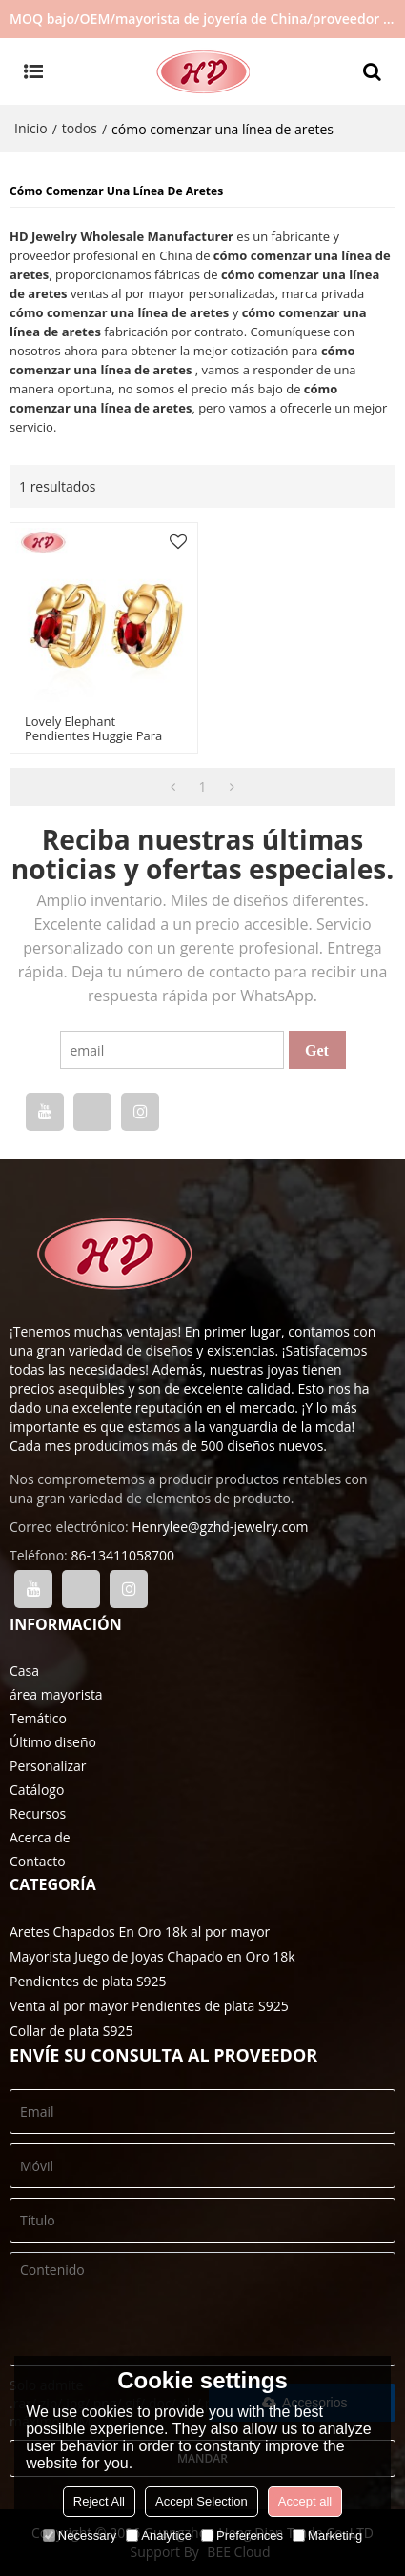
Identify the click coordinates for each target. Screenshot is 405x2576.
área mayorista (56, 1694)
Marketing (327, 2535)
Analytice (159, 2535)
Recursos (38, 1813)
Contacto (38, 1861)
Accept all (305, 2501)
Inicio (31, 128)
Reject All (99, 2501)
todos (79, 128)
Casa (24, 1670)
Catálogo (37, 1790)
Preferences (242, 2535)
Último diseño (53, 1742)
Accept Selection (201, 2501)
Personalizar (48, 1766)
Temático (38, 1718)
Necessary (79, 2535)
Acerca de (40, 1837)
